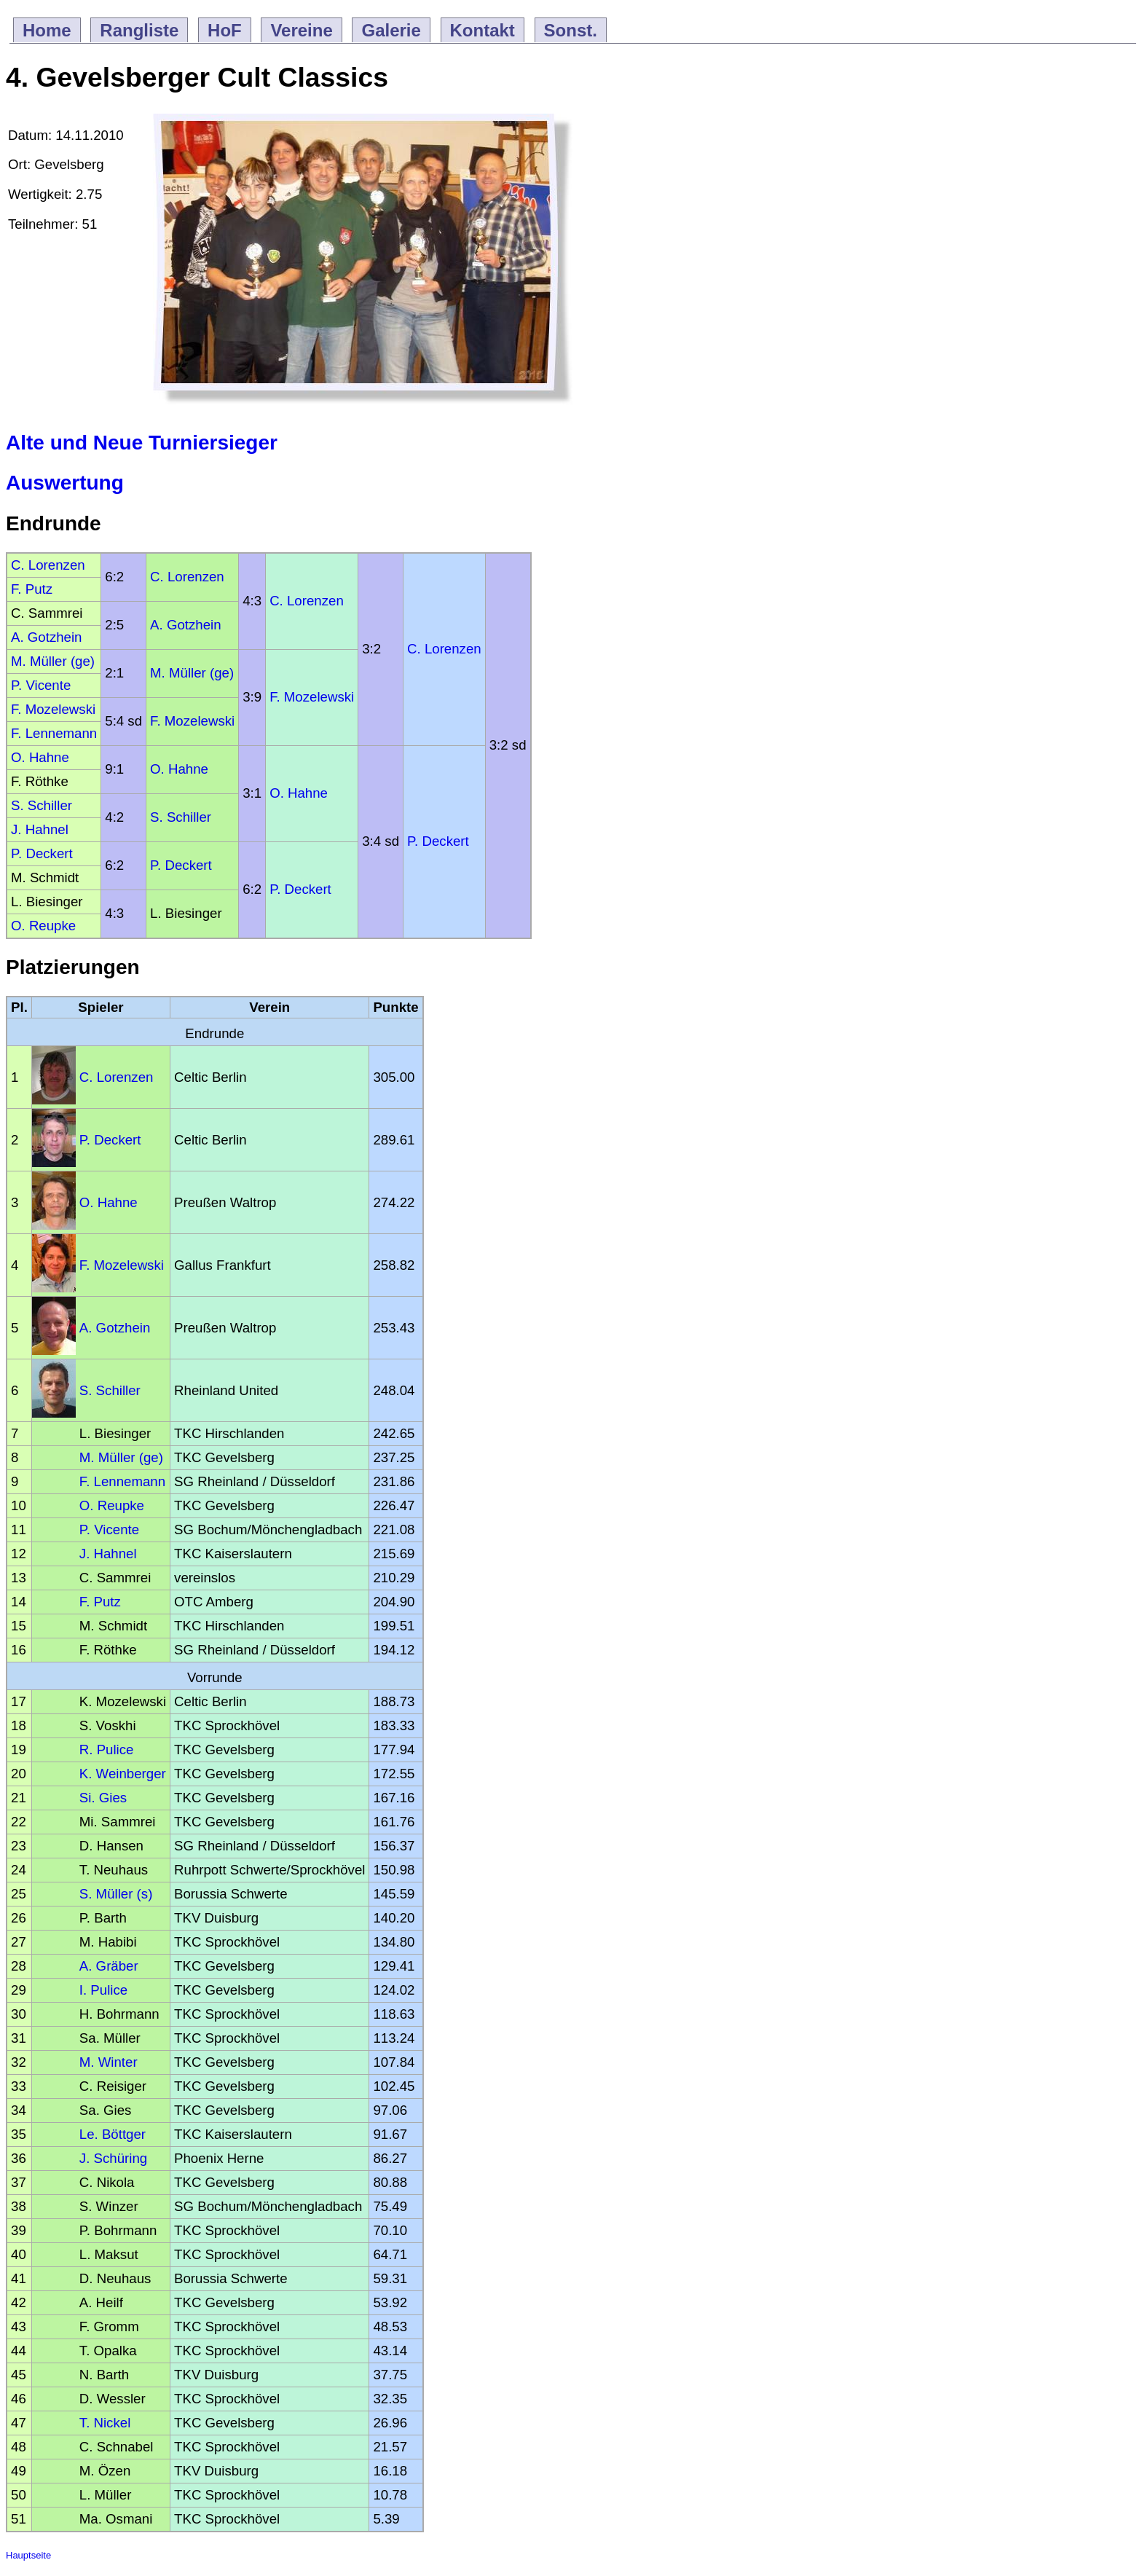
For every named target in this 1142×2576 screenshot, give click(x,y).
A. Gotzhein (185, 624)
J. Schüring (113, 2158)
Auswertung (65, 482)
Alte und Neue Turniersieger (141, 442)
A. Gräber (108, 1966)
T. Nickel (105, 2422)
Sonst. (570, 30)
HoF (225, 30)
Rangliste (139, 30)
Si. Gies (103, 1797)
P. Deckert (438, 841)
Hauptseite (28, 2555)
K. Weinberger (122, 1773)
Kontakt (482, 30)
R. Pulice (106, 1749)
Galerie (390, 30)
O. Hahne (40, 757)
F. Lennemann (54, 733)
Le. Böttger (112, 2134)
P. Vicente (41, 685)
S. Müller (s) (116, 1893)
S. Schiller (41, 805)
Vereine (301, 30)
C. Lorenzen (48, 565)
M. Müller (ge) (53, 661)
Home (47, 30)
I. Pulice (103, 1990)
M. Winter (108, 2062)
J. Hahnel (39, 829)
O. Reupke (43, 925)
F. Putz (31, 589)
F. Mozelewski (311, 696)
